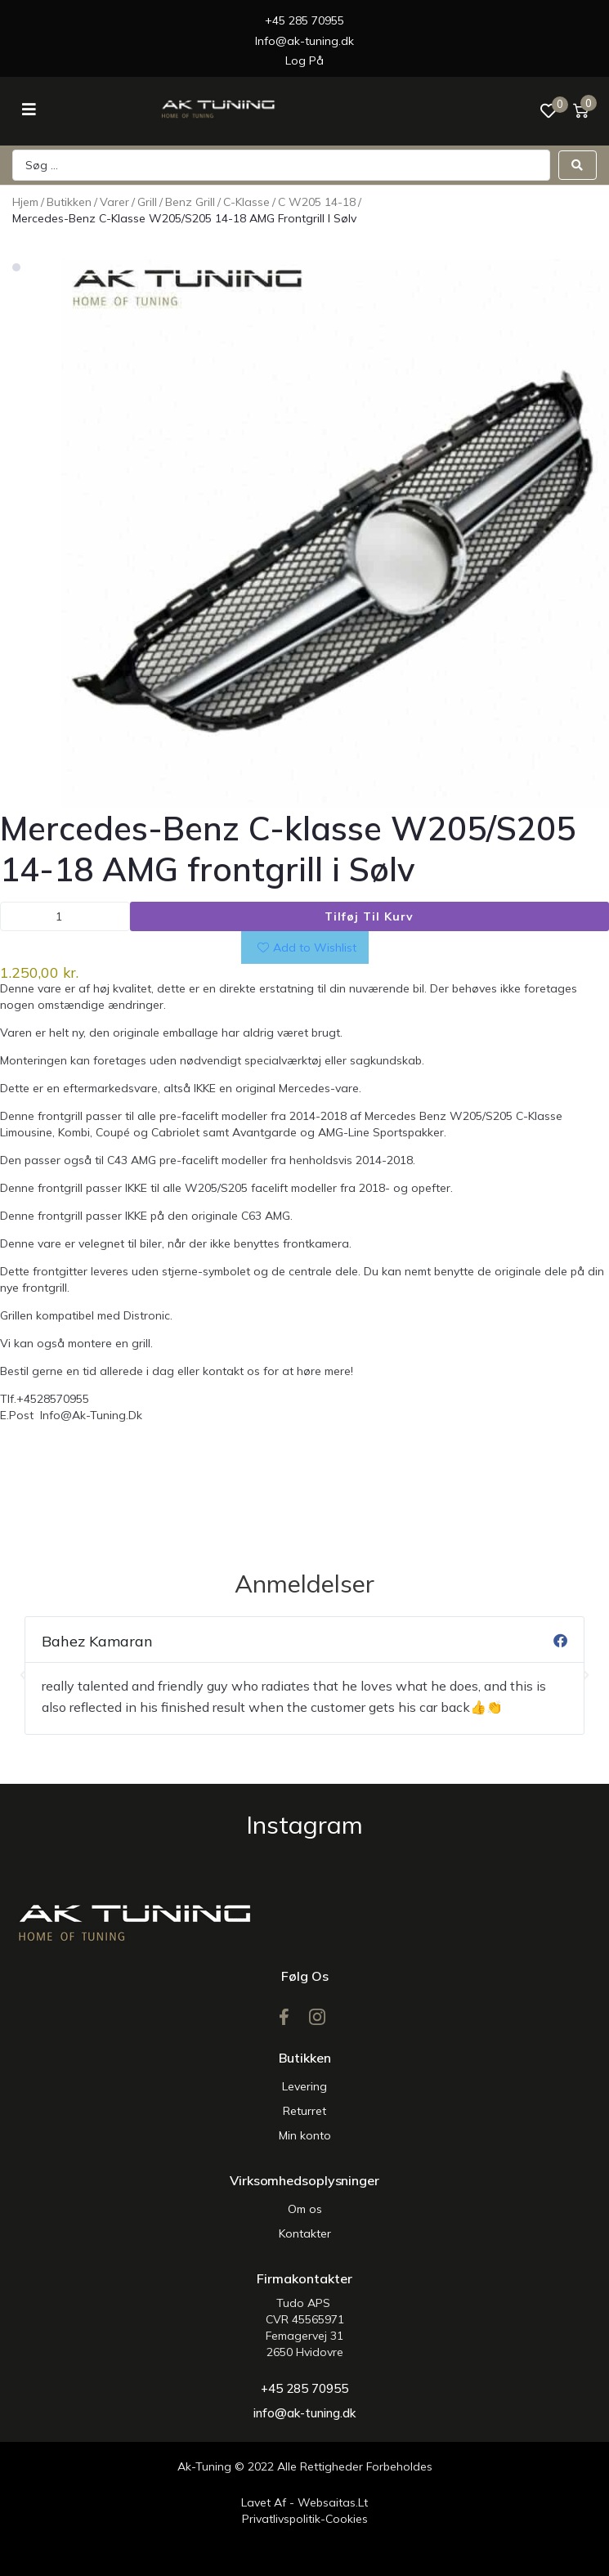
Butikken (69, 202)
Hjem (25, 202)
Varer (114, 202)
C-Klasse (246, 202)
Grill (147, 202)
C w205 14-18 (317, 202)
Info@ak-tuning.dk (304, 41)
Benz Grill (190, 202)
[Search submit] (577, 165)
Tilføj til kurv (369, 916)
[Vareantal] (65, 916)
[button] (22, 1675)
